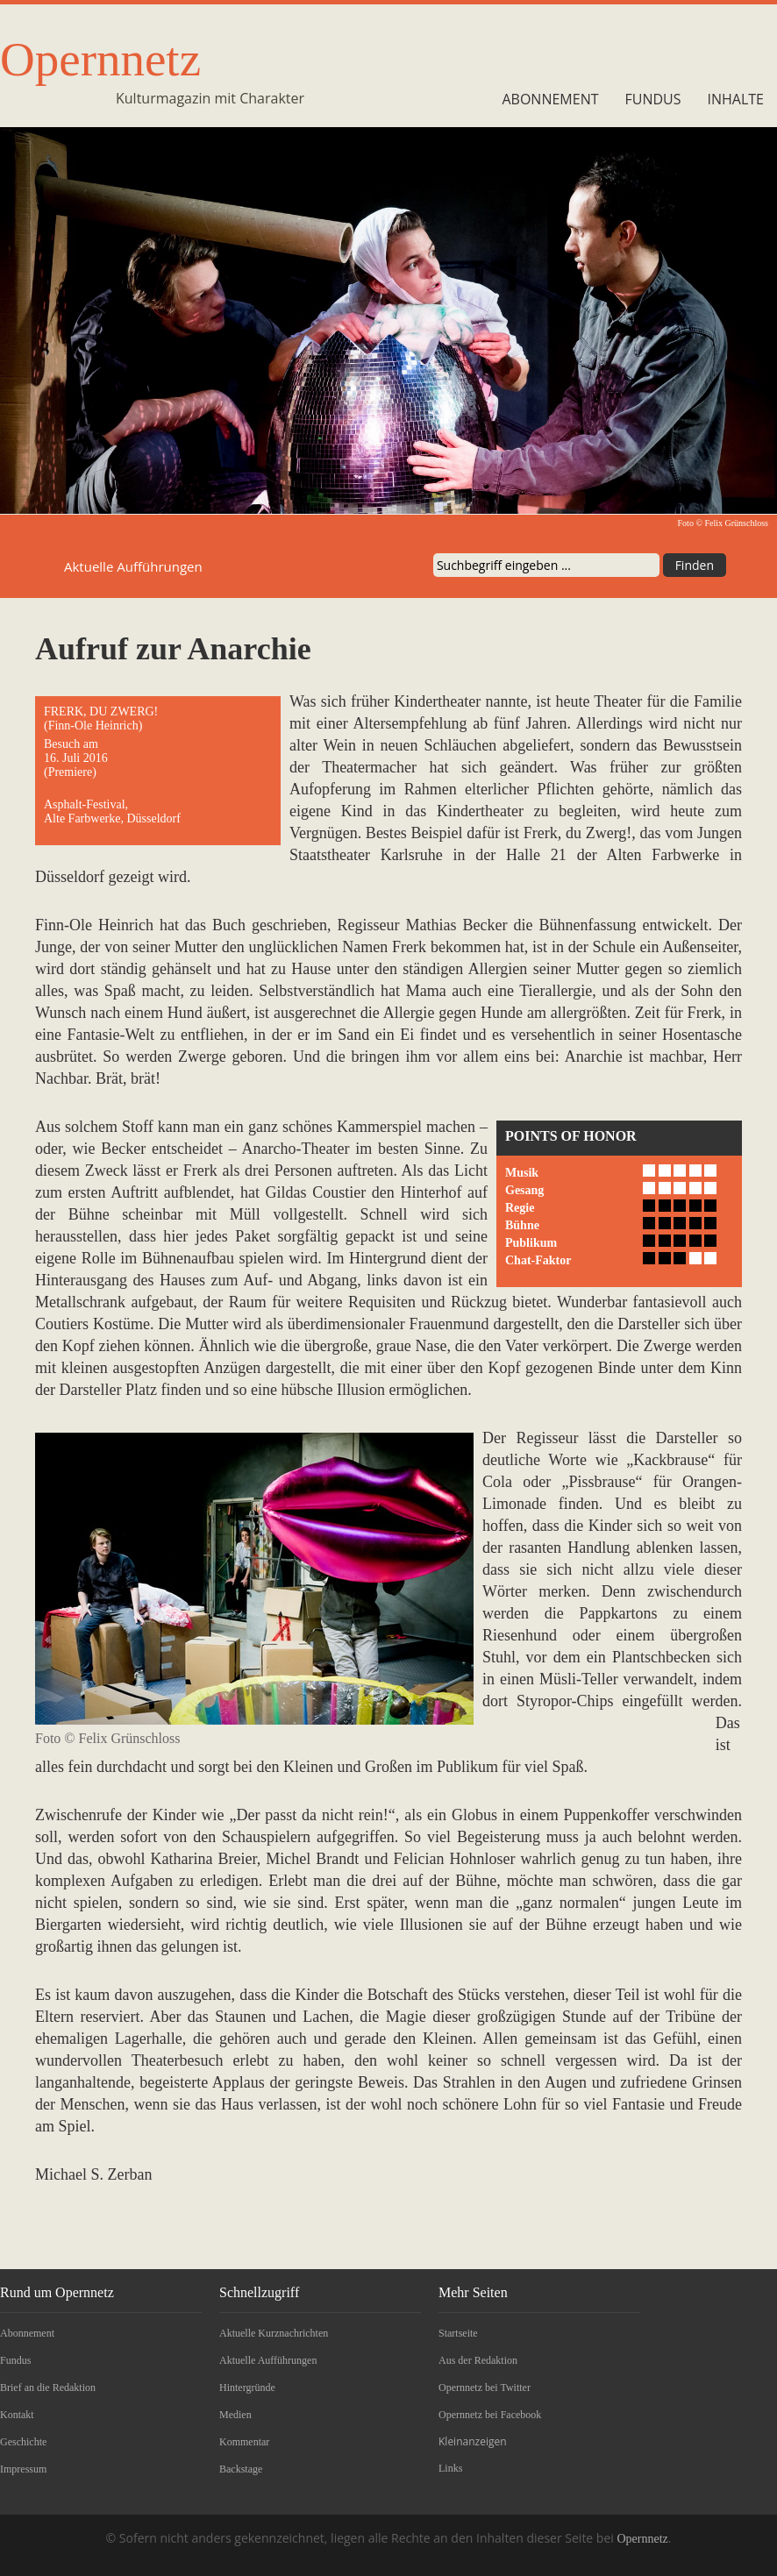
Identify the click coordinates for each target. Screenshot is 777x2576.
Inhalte (736, 99)
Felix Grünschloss (737, 523)
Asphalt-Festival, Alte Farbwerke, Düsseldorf (112, 811)
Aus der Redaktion (477, 2360)
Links (450, 2468)
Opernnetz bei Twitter (484, 2387)
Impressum (23, 2469)
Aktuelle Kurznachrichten (273, 2333)
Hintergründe (247, 2387)
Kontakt (17, 2415)
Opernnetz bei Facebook (489, 2415)
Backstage (240, 2469)
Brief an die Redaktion (48, 2387)
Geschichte (23, 2442)
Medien (235, 2415)
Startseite (458, 2333)
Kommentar (244, 2442)
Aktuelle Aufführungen (268, 2360)
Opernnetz (100, 59)
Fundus (653, 99)
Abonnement (550, 99)
